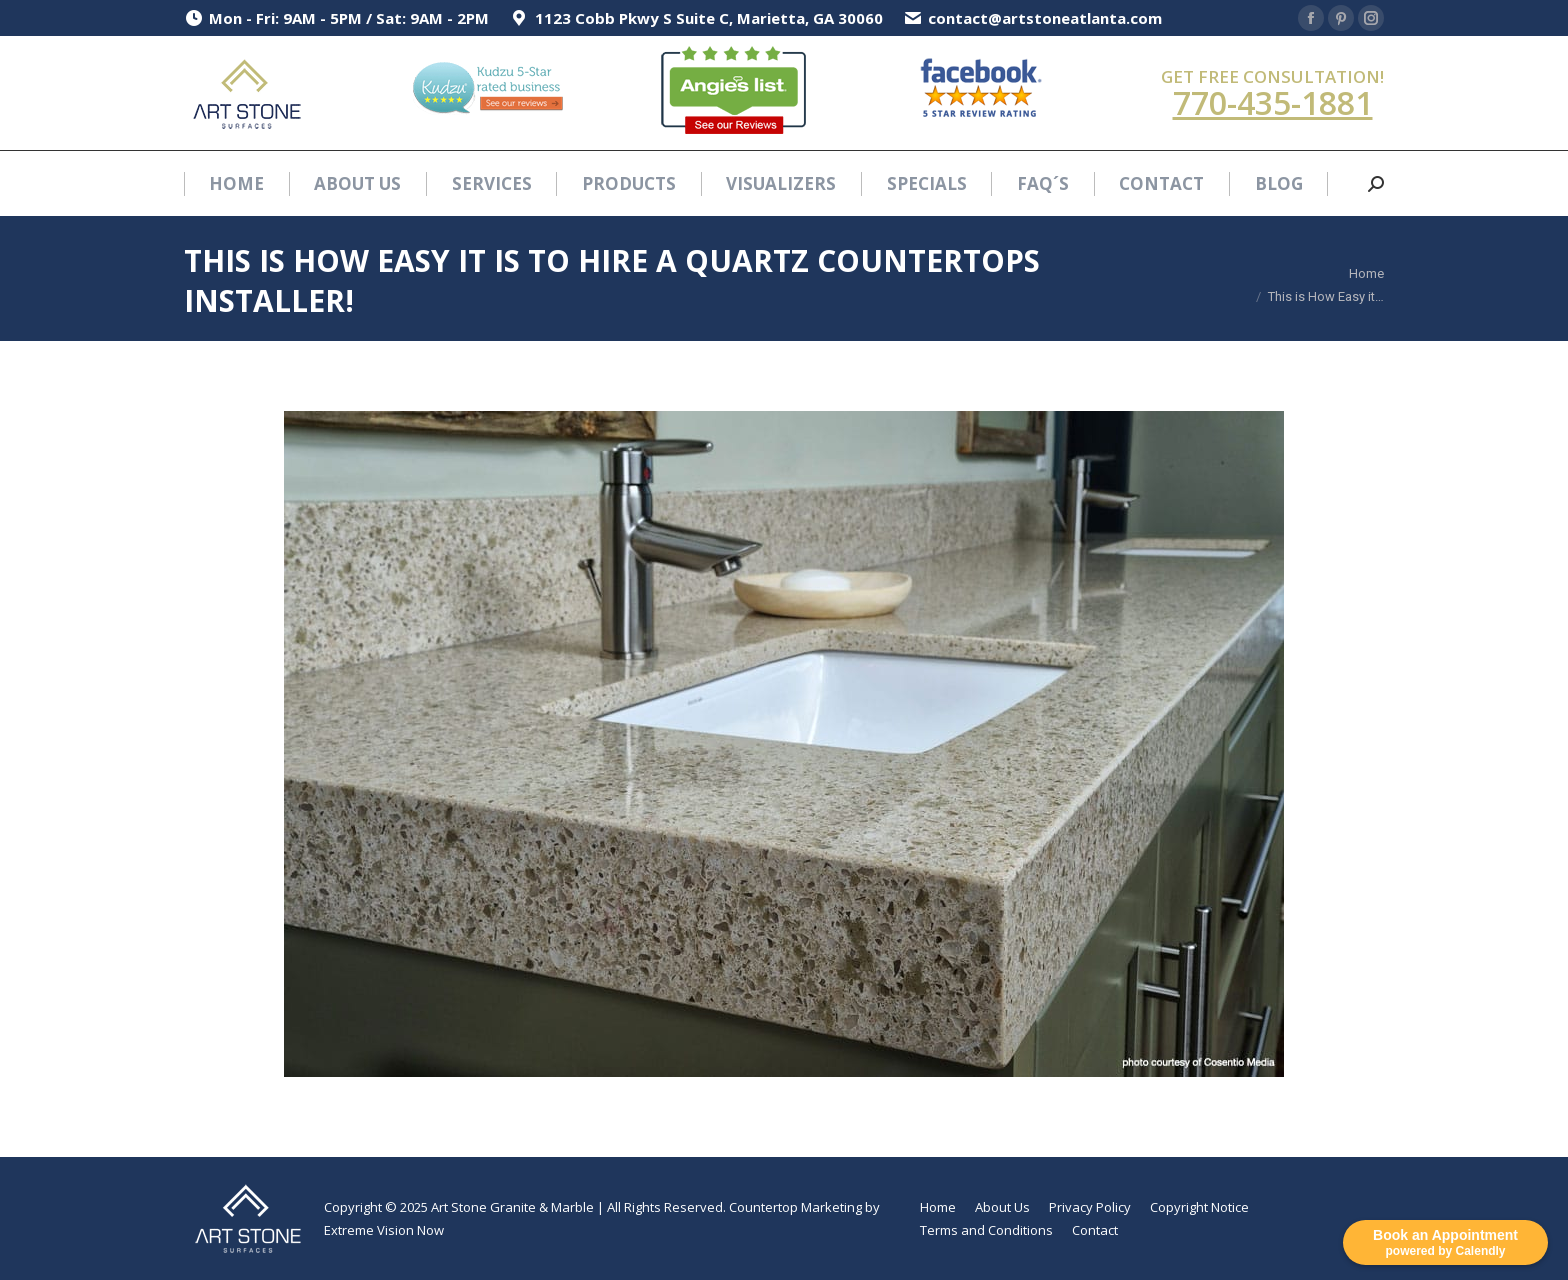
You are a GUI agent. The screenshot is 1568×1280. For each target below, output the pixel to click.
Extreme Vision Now (384, 1230)
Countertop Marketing (795, 1207)
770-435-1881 (1273, 102)
